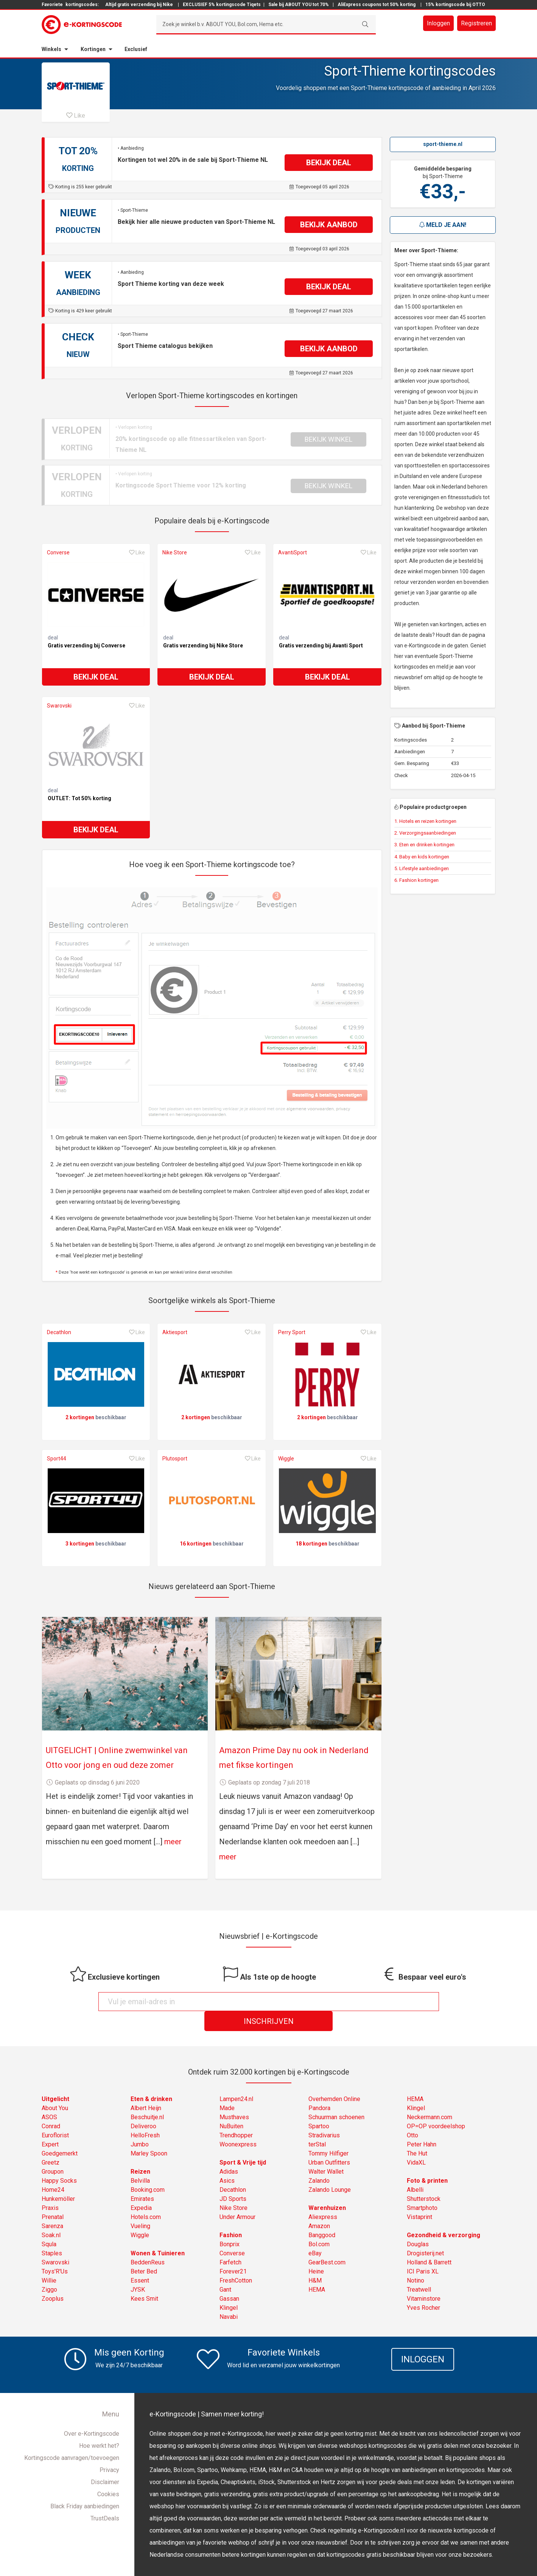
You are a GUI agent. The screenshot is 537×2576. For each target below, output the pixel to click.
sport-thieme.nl (442, 144)
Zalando (319, 2161)
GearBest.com (327, 2243)
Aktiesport (174, 1332)
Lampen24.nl (236, 2079)
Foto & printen (427, 2161)
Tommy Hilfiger (328, 2134)
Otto (412, 2116)
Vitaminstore (423, 2279)
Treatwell (419, 2270)
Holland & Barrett (429, 2243)
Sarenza (52, 2206)
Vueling (140, 2206)
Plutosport (174, 1459)
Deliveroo (143, 2106)
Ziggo (49, 2270)
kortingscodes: (82, 4)
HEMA (316, 2270)
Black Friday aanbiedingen (84, 2487)
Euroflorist (55, 2116)
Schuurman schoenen (336, 2097)
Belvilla (140, 2161)
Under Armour (237, 2197)
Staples (52, 2234)
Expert (50, 2125)
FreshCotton (235, 2261)
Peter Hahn (421, 2125)
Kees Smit (144, 2279)
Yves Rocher (423, 2288)
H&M (315, 2261)
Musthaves (234, 2097)
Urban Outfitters (329, 2143)
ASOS (49, 2097)
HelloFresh (145, 2116)
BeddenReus (148, 2243)
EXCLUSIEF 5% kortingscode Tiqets (222, 4)
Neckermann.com (429, 2097)
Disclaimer (105, 2462)
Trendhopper (236, 2116)
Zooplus (53, 2279)
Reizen (140, 2152)
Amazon (319, 2206)
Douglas (418, 2224)
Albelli (415, 2170)
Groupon (53, 2152)
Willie (49, 2261)
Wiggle (286, 1459)
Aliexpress (322, 2197)
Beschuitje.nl (147, 2097)
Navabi (228, 2297)
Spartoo (318, 2106)
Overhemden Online (334, 2079)
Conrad (51, 2106)
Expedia (141, 2188)
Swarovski (59, 706)
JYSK (138, 2270)
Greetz (50, 2143)
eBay (315, 2234)
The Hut (417, 2134)
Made (227, 2088)
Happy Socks (59, 2161)
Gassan (229, 2279)
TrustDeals (104, 2499)
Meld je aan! (442, 224)
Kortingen (93, 49)
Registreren (476, 23)
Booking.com (148, 2170)
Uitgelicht (55, 2079)
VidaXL (416, 2143)
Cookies (108, 2474)
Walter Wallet (326, 2152)
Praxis (50, 2188)
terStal (317, 2125)
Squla (49, 2224)
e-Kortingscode (244, 2566)
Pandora (319, 2088)
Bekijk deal (95, 676)
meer (173, 1841)
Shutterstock (423, 2179)
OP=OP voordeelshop (436, 2106)
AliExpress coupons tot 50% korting (377, 4)
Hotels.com (146, 2197)
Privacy (109, 2450)
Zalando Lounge (329, 2170)
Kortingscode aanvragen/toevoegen (71, 2438)
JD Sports (232, 2179)
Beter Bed (144, 2252)
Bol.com (319, 2224)
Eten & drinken (151, 2079)
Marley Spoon (149, 2134)
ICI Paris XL (423, 2252)
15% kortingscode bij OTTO (455, 4)
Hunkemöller (58, 2179)
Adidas (228, 2152)
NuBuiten (231, 2106)
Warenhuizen (327, 2188)
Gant (225, 2270)
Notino (415, 2261)
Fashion (230, 2215)
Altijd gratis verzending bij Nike (139, 4)
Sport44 (56, 1459)
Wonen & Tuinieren (158, 2234)
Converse (58, 552)
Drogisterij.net (425, 2234)
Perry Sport (291, 1332)
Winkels (51, 49)
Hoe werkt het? (99, 2426)
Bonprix (229, 2224)
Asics (227, 2161)
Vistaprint (419, 2197)
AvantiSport (292, 552)
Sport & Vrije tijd (242, 2143)
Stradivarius (324, 2116)
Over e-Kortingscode (91, 2414)
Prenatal (53, 2197)
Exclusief (136, 49)
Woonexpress (238, 2125)
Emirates (142, 2179)
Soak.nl (51, 2215)
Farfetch (230, 2243)
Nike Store (174, 552)
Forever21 (233, 2252)
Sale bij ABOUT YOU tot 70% (298, 4)
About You (55, 2088)
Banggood (321, 2215)
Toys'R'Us (55, 2252)
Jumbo (140, 2125)
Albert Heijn (146, 2088)
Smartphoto (422, 2188)
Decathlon (59, 1332)
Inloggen (438, 23)
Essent (140, 2261)
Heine (316, 2252)
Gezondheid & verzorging (443, 2215)
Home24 (53, 2170)
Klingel (228, 2288)
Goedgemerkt (60, 2134)
